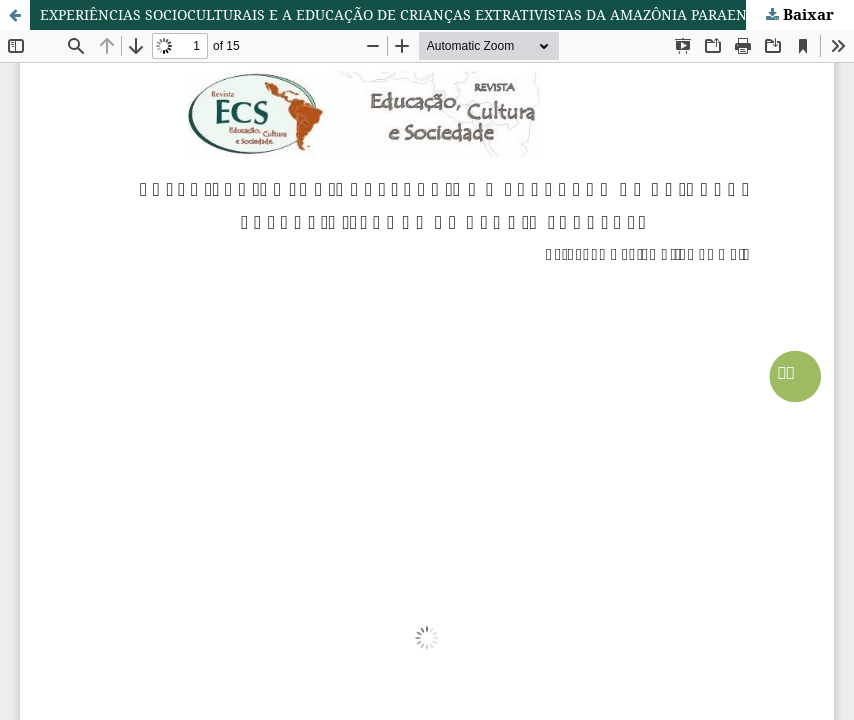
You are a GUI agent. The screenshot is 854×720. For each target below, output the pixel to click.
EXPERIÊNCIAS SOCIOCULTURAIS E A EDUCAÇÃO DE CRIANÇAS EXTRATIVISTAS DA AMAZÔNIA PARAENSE (402, 14)
